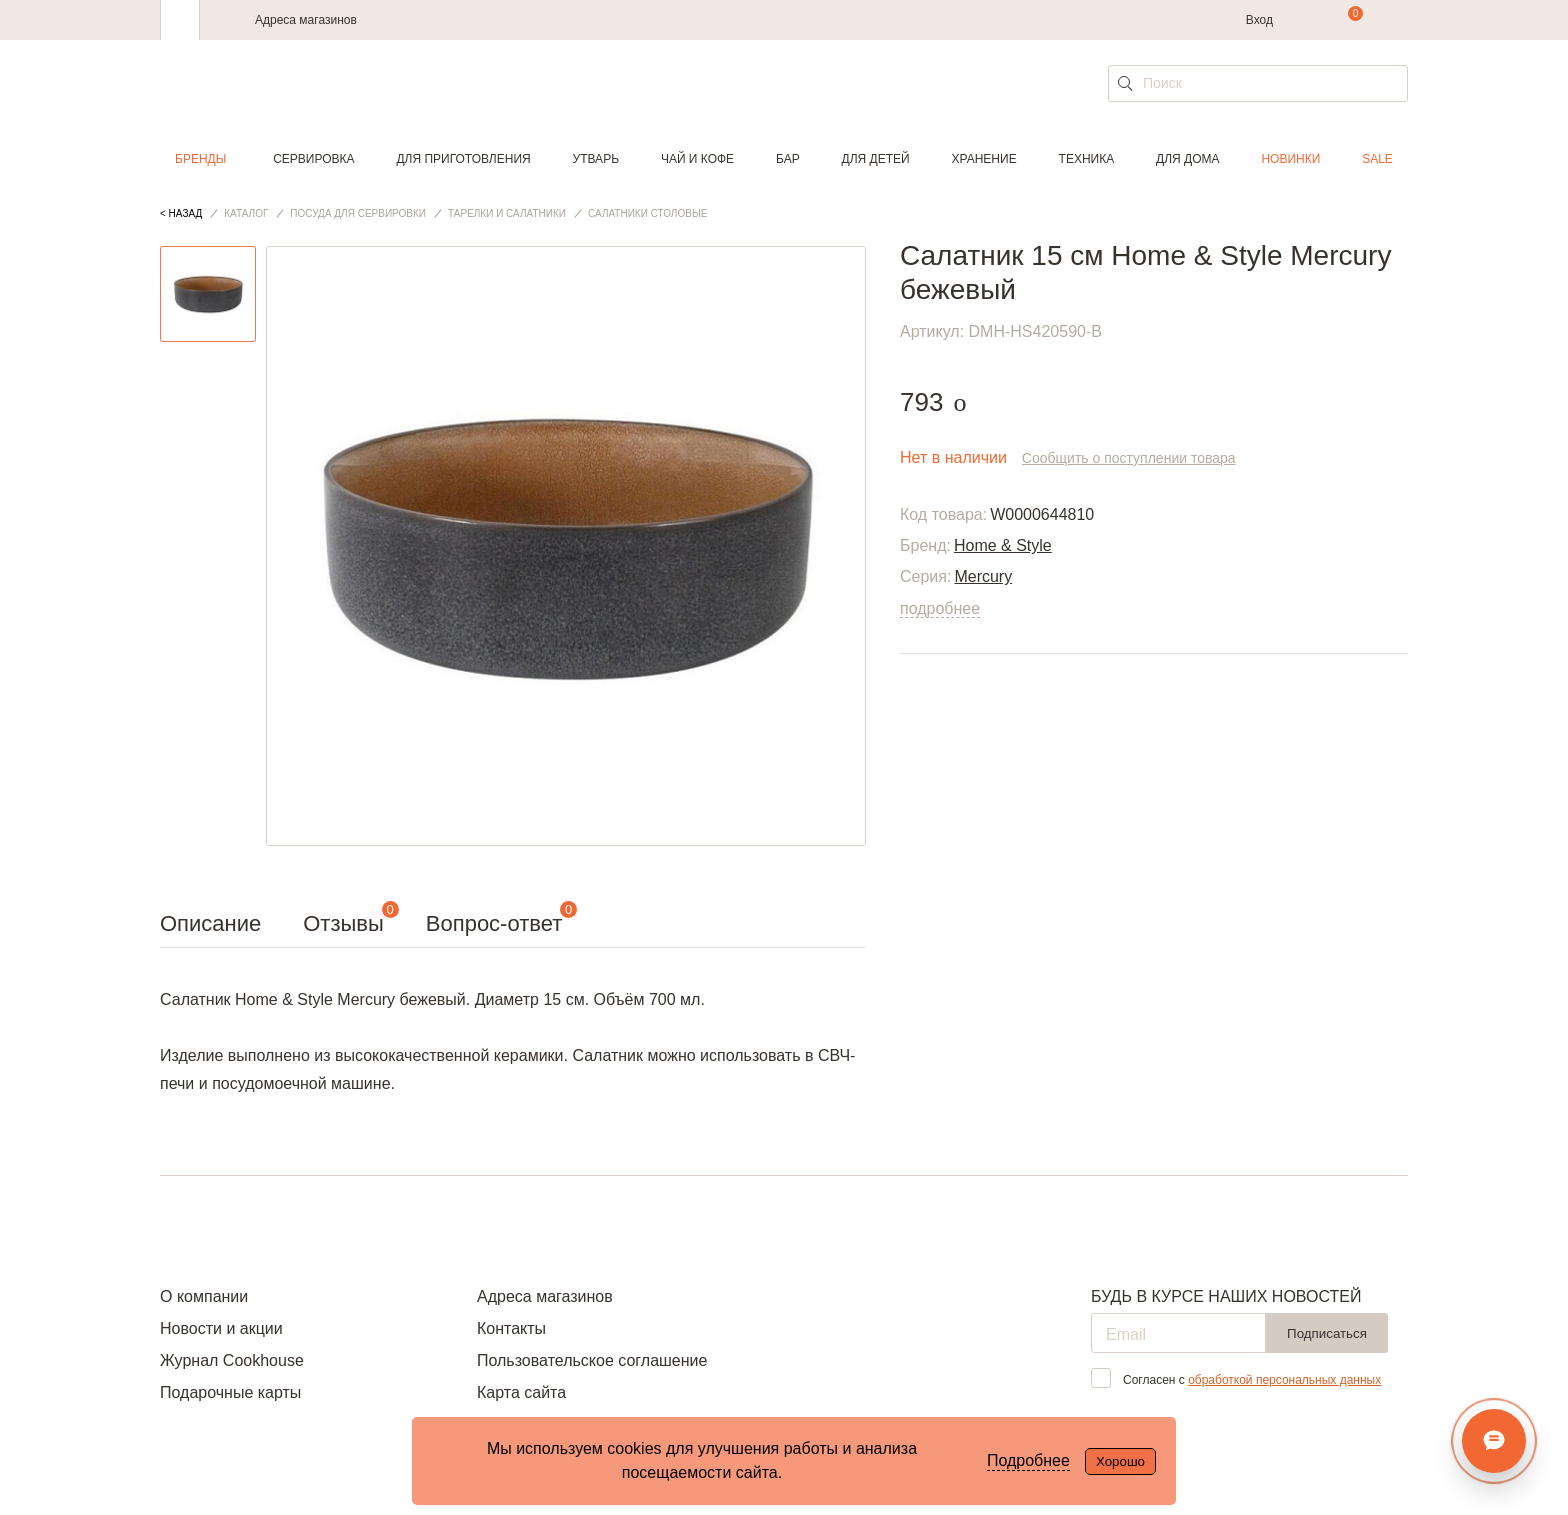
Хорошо (1120, 1461)
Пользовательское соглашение (592, 1360)
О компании (204, 1296)
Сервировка (313, 159)
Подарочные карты (230, 1392)
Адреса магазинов (306, 20)
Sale (1377, 159)
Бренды (200, 159)
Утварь (596, 159)
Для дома (1187, 159)
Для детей (876, 159)
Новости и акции (221, 1328)
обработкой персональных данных (1284, 1380)
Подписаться (1327, 1333)
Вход (1259, 20)
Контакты (511, 1328)
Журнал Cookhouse (232, 1360)
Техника (1087, 159)
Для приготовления (463, 159)
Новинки (1290, 159)
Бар (788, 159)
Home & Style (1003, 545)
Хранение (983, 159)
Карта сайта (521, 1392)
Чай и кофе (697, 159)
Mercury (983, 576)
